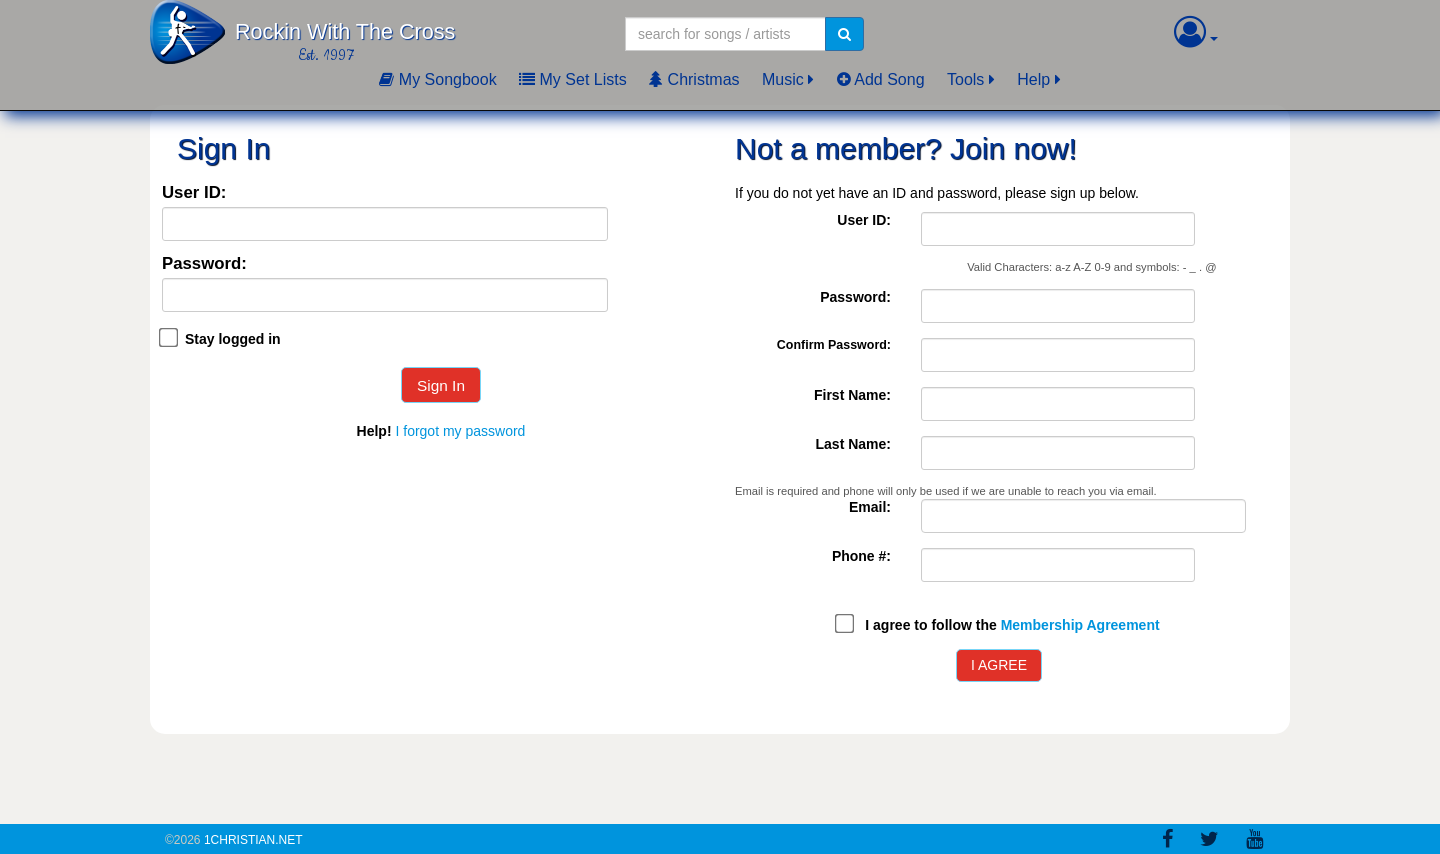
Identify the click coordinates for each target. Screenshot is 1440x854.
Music (783, 79)
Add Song (881, 79)
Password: (204, 264)
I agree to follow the (1012, 625)
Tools (965, 79)
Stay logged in (233, 339)
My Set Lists (573, 79)
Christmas (694, 79)
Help (1033, 79)
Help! (374, 431)
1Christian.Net (253, 840)
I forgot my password (460, 431)
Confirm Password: (834, 345)
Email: (870, 507)
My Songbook (437, 79)
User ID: (194, 193)
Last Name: (853, 444)
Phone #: (861, 556)
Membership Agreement (1080, 625)
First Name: (852, 395)
